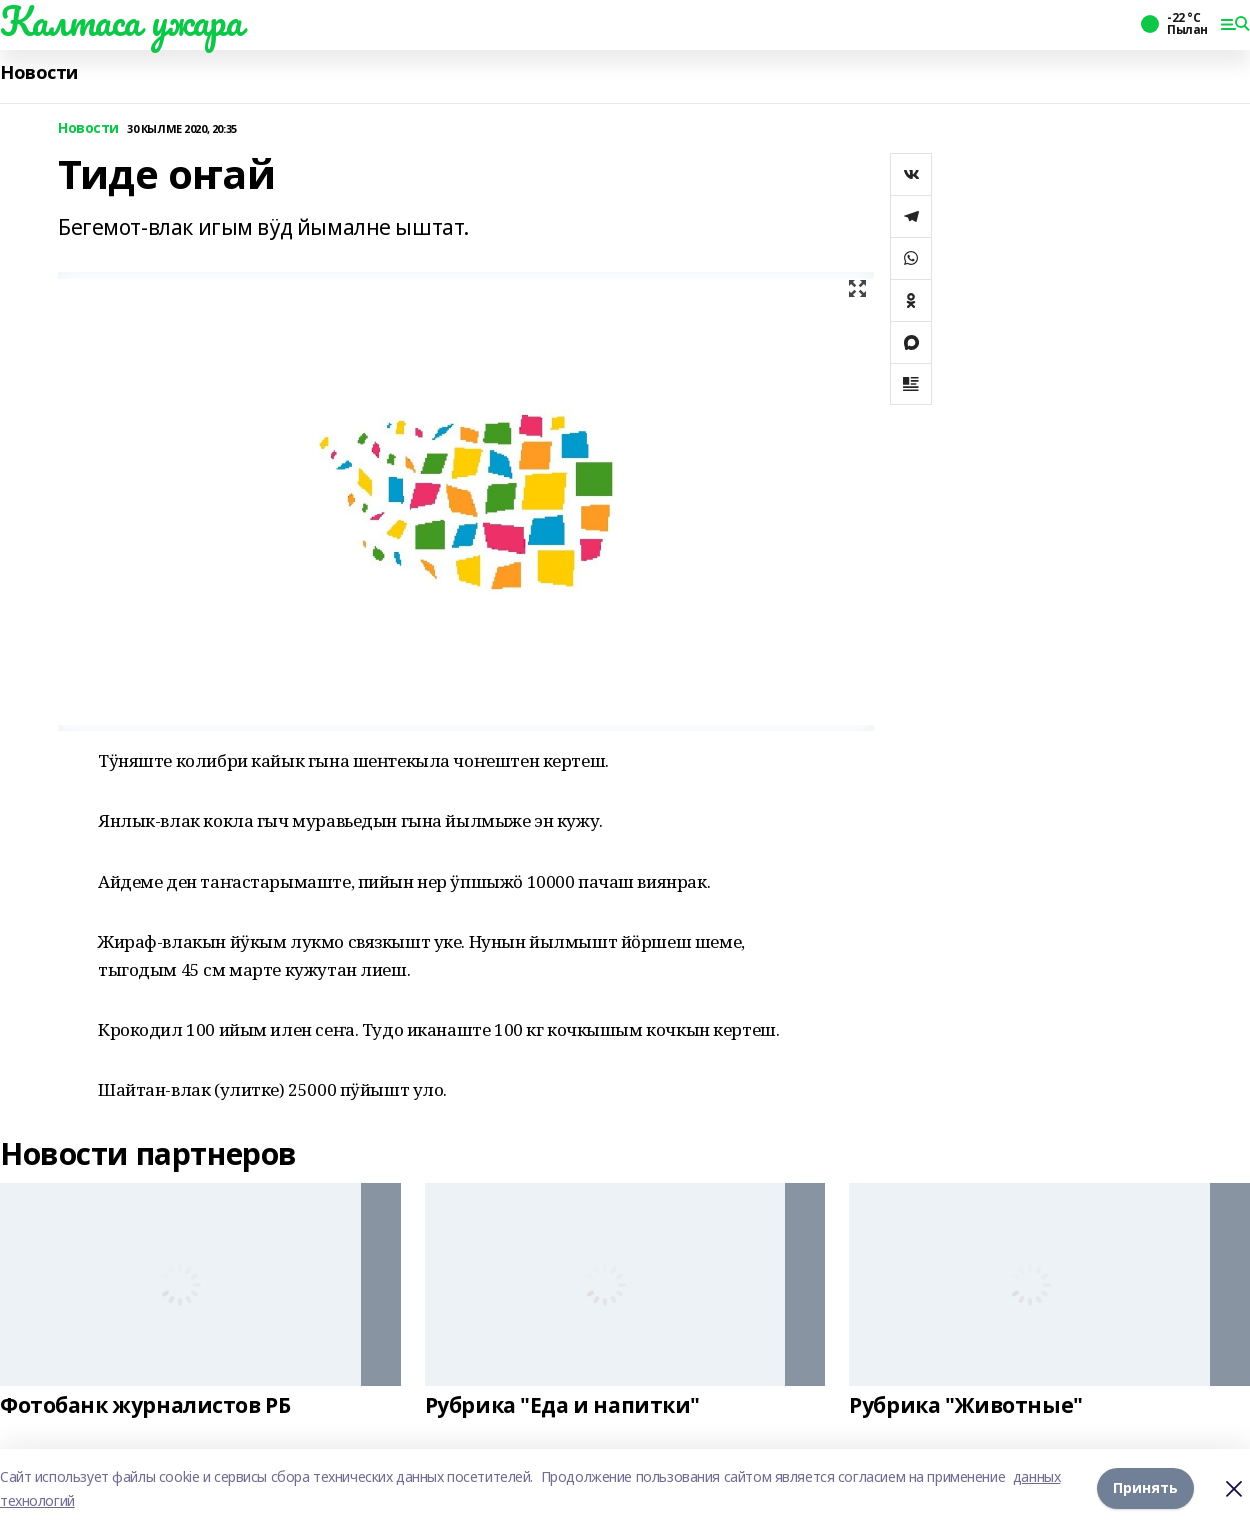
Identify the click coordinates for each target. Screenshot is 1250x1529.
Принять (1145, 1488)
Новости (39, 72)
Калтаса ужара (121, 21)
